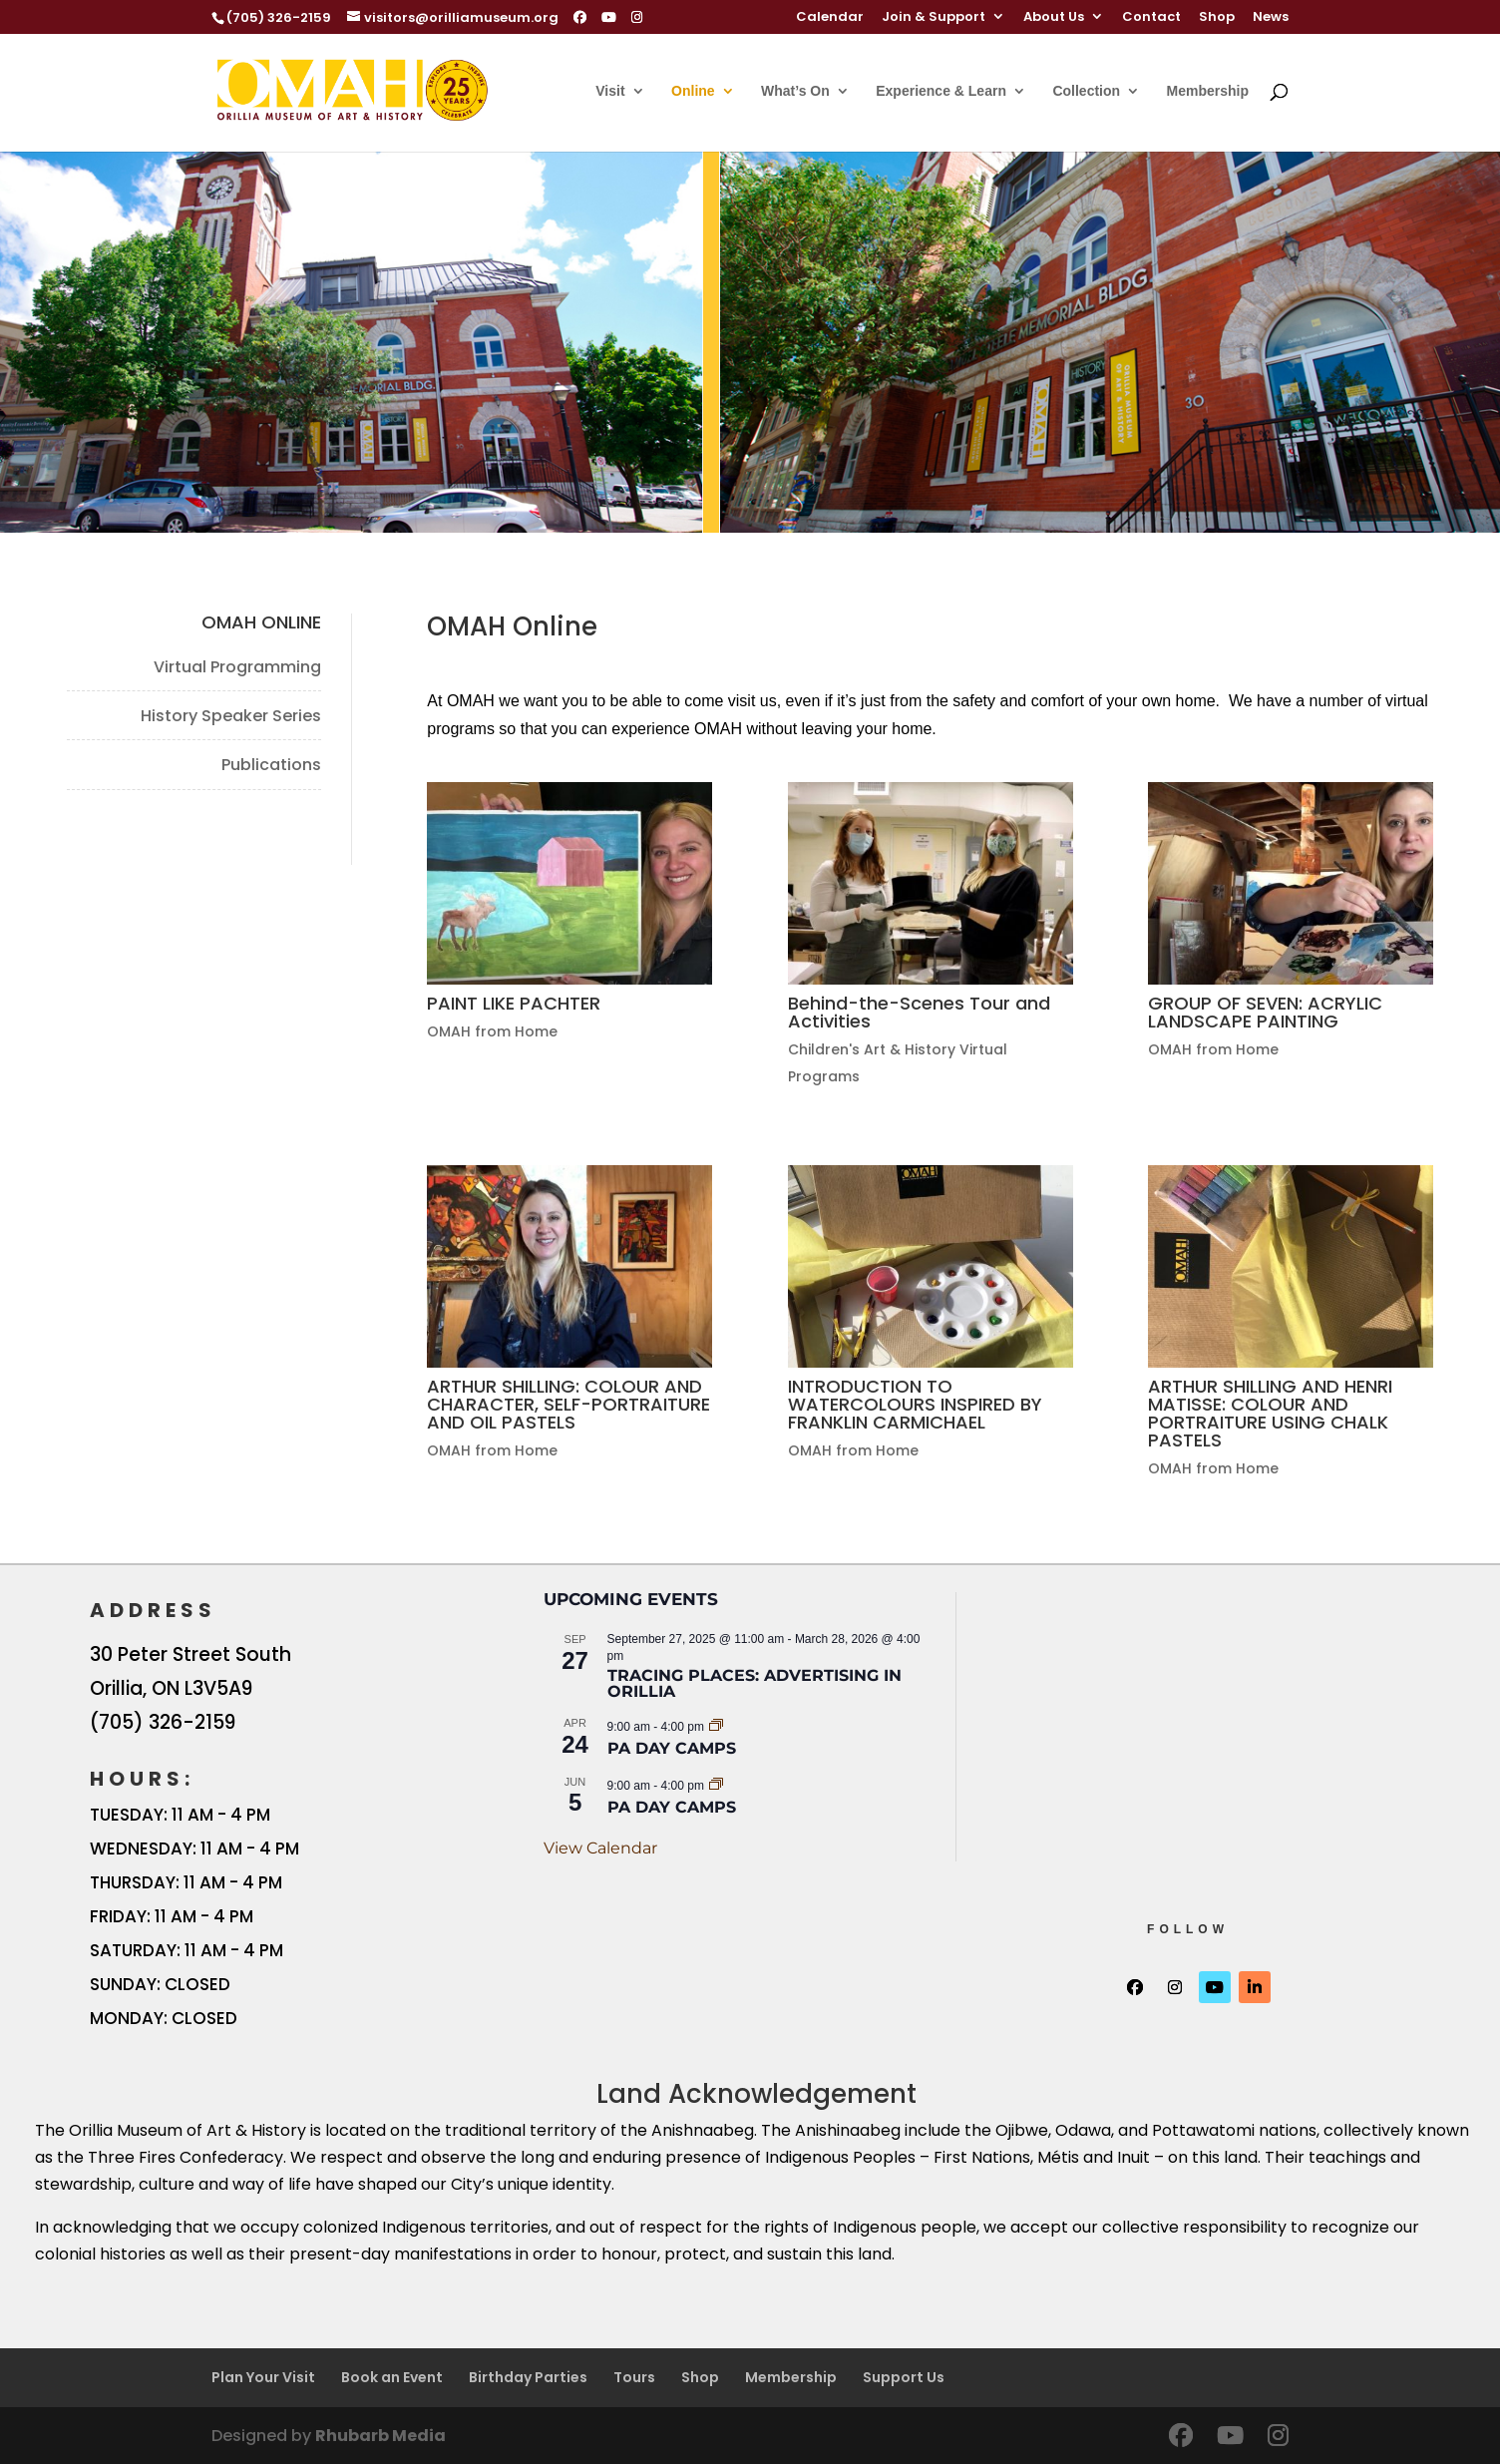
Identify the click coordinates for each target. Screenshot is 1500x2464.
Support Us (903, 2377)
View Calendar (600, 1848)
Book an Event (392, 2377)
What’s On (795, 91)
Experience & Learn (941, 91)
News (1271, 18)
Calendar (830, 18)
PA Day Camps (671, 1748)
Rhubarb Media (380, 2435)
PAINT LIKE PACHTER (513, 1003)
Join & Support (933, 18)
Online (693, 91)
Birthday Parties (528, 2377)
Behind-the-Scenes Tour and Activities (919, 1012)
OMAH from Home (492, 1031)
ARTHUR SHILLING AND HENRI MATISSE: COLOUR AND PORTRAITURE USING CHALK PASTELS (1270, 1413)
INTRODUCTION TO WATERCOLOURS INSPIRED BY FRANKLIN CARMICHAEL (915, 1404)
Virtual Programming (237, 666)
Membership (1208, 91)
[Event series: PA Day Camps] (716, 1725)
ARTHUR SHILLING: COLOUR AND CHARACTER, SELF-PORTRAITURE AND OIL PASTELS (568, 1404)
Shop (1217, 18)
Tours (634, 2377)
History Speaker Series (231, 715)
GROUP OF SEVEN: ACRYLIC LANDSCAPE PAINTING (1265, 1012)
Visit (609, 91)
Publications (271, 764)
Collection (1086, 91)
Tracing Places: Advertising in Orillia (754, 1683)
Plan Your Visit (263, 2377)
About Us (1053, 18)
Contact (1151, 18)
